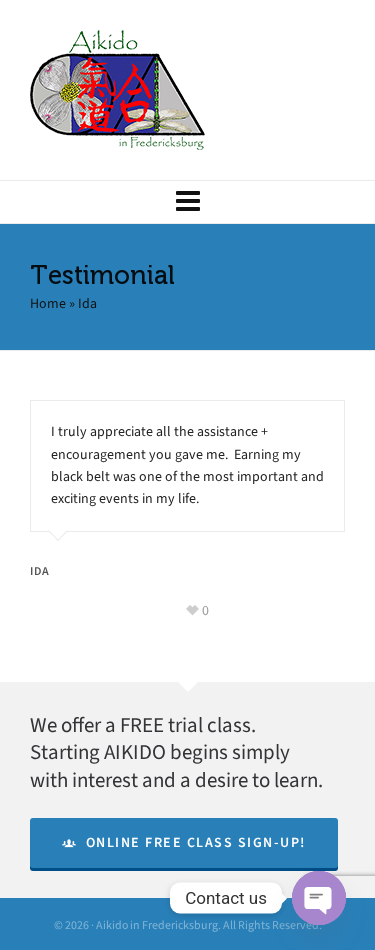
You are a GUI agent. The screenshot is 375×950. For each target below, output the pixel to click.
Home (48, 303)
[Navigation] (187, 202)
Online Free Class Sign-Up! (184, 842)
